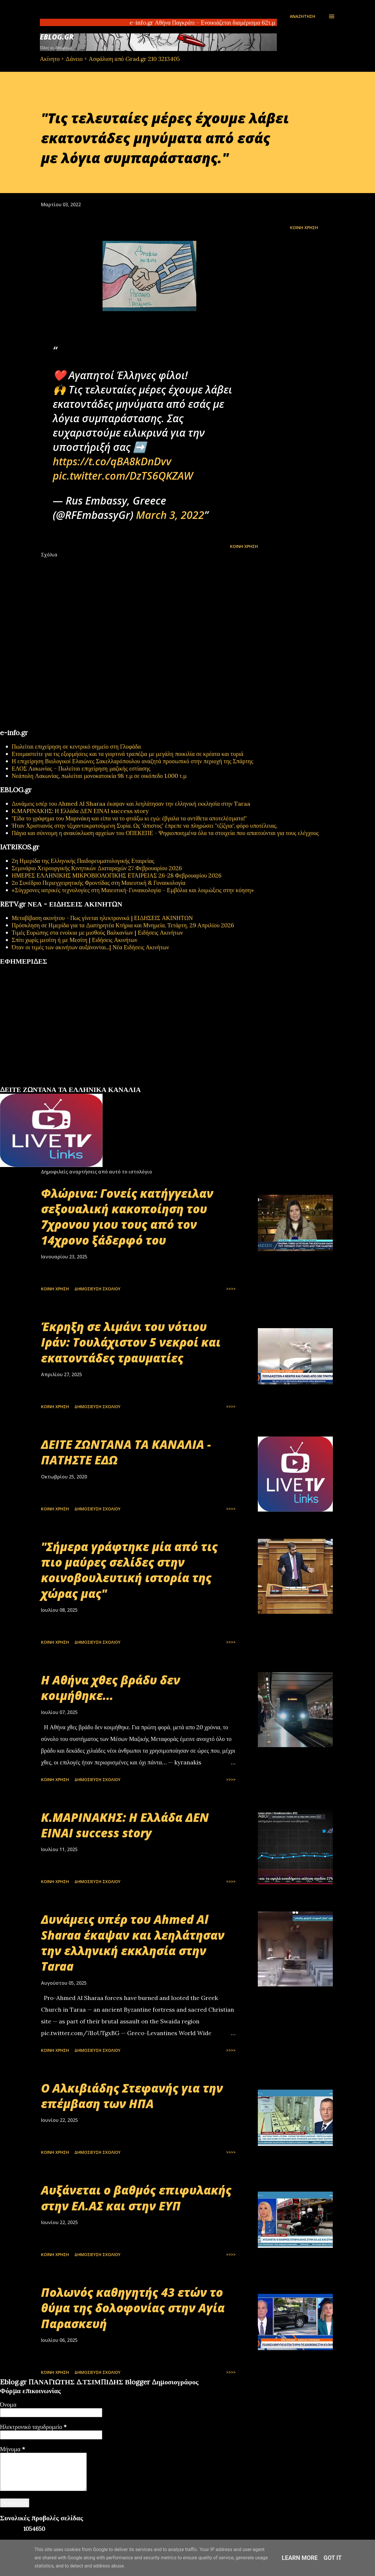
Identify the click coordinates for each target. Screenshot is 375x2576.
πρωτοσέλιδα (36, 1083)
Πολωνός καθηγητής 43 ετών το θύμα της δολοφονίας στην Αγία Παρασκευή (133, 2308)
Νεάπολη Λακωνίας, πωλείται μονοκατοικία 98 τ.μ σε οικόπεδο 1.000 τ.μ (99, 775)
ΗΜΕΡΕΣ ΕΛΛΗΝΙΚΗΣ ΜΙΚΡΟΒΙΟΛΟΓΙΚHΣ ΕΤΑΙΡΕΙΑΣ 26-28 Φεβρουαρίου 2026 (116, 875)
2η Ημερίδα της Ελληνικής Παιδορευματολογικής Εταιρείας (83, 860)
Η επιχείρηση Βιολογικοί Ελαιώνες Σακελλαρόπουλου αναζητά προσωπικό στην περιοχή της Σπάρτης (132, 761)
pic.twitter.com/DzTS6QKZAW (123, 475)
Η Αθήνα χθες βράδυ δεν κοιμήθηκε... (110, 1687)
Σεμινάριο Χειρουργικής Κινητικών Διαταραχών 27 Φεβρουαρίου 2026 (97, 868)
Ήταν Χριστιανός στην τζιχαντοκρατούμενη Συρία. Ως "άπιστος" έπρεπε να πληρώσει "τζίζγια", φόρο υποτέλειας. (144, 825)
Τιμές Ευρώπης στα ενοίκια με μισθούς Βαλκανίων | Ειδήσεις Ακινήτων (97, 932)
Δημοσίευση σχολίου (97, 1289)
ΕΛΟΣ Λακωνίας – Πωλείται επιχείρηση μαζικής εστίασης (81, 768)
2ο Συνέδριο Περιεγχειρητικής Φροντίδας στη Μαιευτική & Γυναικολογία (98, 882)
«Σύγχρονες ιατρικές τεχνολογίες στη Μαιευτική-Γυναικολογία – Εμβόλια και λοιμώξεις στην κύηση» (133, 890)
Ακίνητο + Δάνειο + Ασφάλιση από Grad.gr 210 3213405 (110, 58)
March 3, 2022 (170, 515)
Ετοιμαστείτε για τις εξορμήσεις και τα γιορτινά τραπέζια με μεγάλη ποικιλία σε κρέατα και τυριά (127, 753)
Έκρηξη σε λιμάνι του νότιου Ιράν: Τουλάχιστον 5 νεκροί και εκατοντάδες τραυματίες (131, 1342)
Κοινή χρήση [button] (304, 227)
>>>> (231, 1289)
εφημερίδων (57, 1083)
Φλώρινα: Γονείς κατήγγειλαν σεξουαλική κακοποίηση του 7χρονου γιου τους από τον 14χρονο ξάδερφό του (127, 1216)
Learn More (300, 2557)
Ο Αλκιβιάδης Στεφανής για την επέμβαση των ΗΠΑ (132, 2096)
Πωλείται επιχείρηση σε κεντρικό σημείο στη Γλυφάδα (76, 746)
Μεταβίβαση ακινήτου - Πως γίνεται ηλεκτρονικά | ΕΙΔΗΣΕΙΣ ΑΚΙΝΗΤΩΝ (102, 917)
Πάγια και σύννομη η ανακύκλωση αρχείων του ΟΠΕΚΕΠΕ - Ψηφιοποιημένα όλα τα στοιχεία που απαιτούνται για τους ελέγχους (165, 832)
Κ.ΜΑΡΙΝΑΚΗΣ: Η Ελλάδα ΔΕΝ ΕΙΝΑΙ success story (80, 811)
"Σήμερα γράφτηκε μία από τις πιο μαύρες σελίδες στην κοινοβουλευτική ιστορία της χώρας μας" (129, 1570)
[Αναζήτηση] (302, 16)
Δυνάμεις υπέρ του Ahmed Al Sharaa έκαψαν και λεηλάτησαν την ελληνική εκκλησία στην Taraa (131, 803)
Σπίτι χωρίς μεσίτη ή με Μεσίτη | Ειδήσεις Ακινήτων (74, 939)
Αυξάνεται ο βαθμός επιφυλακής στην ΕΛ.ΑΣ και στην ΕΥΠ (136, 2198)
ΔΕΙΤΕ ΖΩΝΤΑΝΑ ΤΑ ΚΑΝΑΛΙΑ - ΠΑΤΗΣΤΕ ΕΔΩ (126, 1452)
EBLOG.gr (57, 37)
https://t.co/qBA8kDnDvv (112, 461)
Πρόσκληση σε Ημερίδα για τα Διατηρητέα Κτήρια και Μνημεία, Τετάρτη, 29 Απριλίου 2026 (123, 925)
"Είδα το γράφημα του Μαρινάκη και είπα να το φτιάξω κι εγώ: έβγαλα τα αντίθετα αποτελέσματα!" (129, 818)
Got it (333, 2557)
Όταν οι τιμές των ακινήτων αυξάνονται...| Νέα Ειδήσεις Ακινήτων (90, 947)
